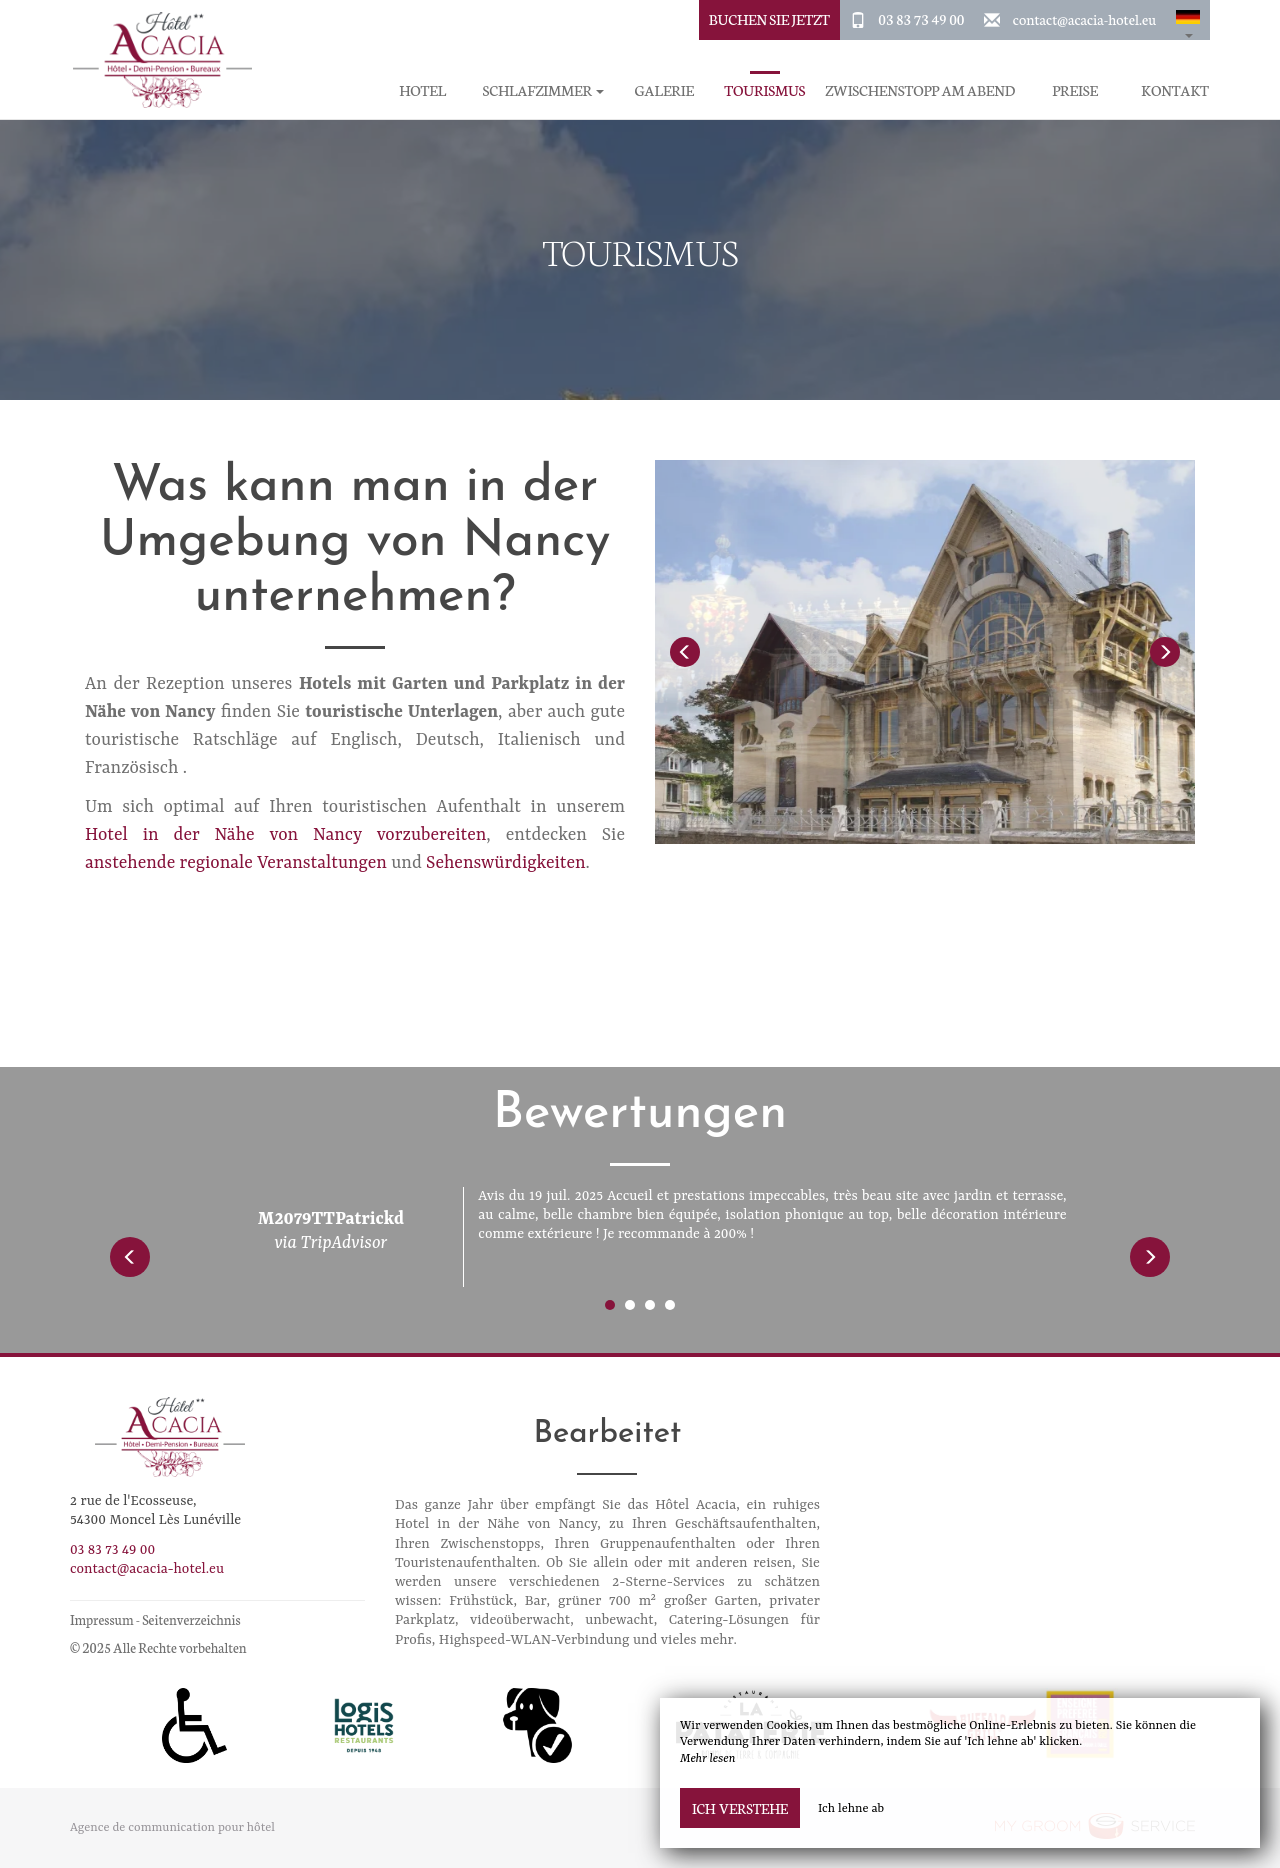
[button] (1188, 20)
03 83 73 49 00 (921, 19)
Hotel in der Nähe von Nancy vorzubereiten (285, 835)
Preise (1075, 90)
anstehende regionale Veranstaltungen (236, 863)
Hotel (422, 90)
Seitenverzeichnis (191, 1619)
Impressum (102, 1619)
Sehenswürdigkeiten (505, 863)
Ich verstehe (740, 1808)
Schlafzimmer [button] (544, 90)
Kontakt (1174, 90)
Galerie (664, 90)
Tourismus (764, 90)
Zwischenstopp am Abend (920, 90)
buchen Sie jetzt (769, 19)
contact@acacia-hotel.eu (1084, 19)
